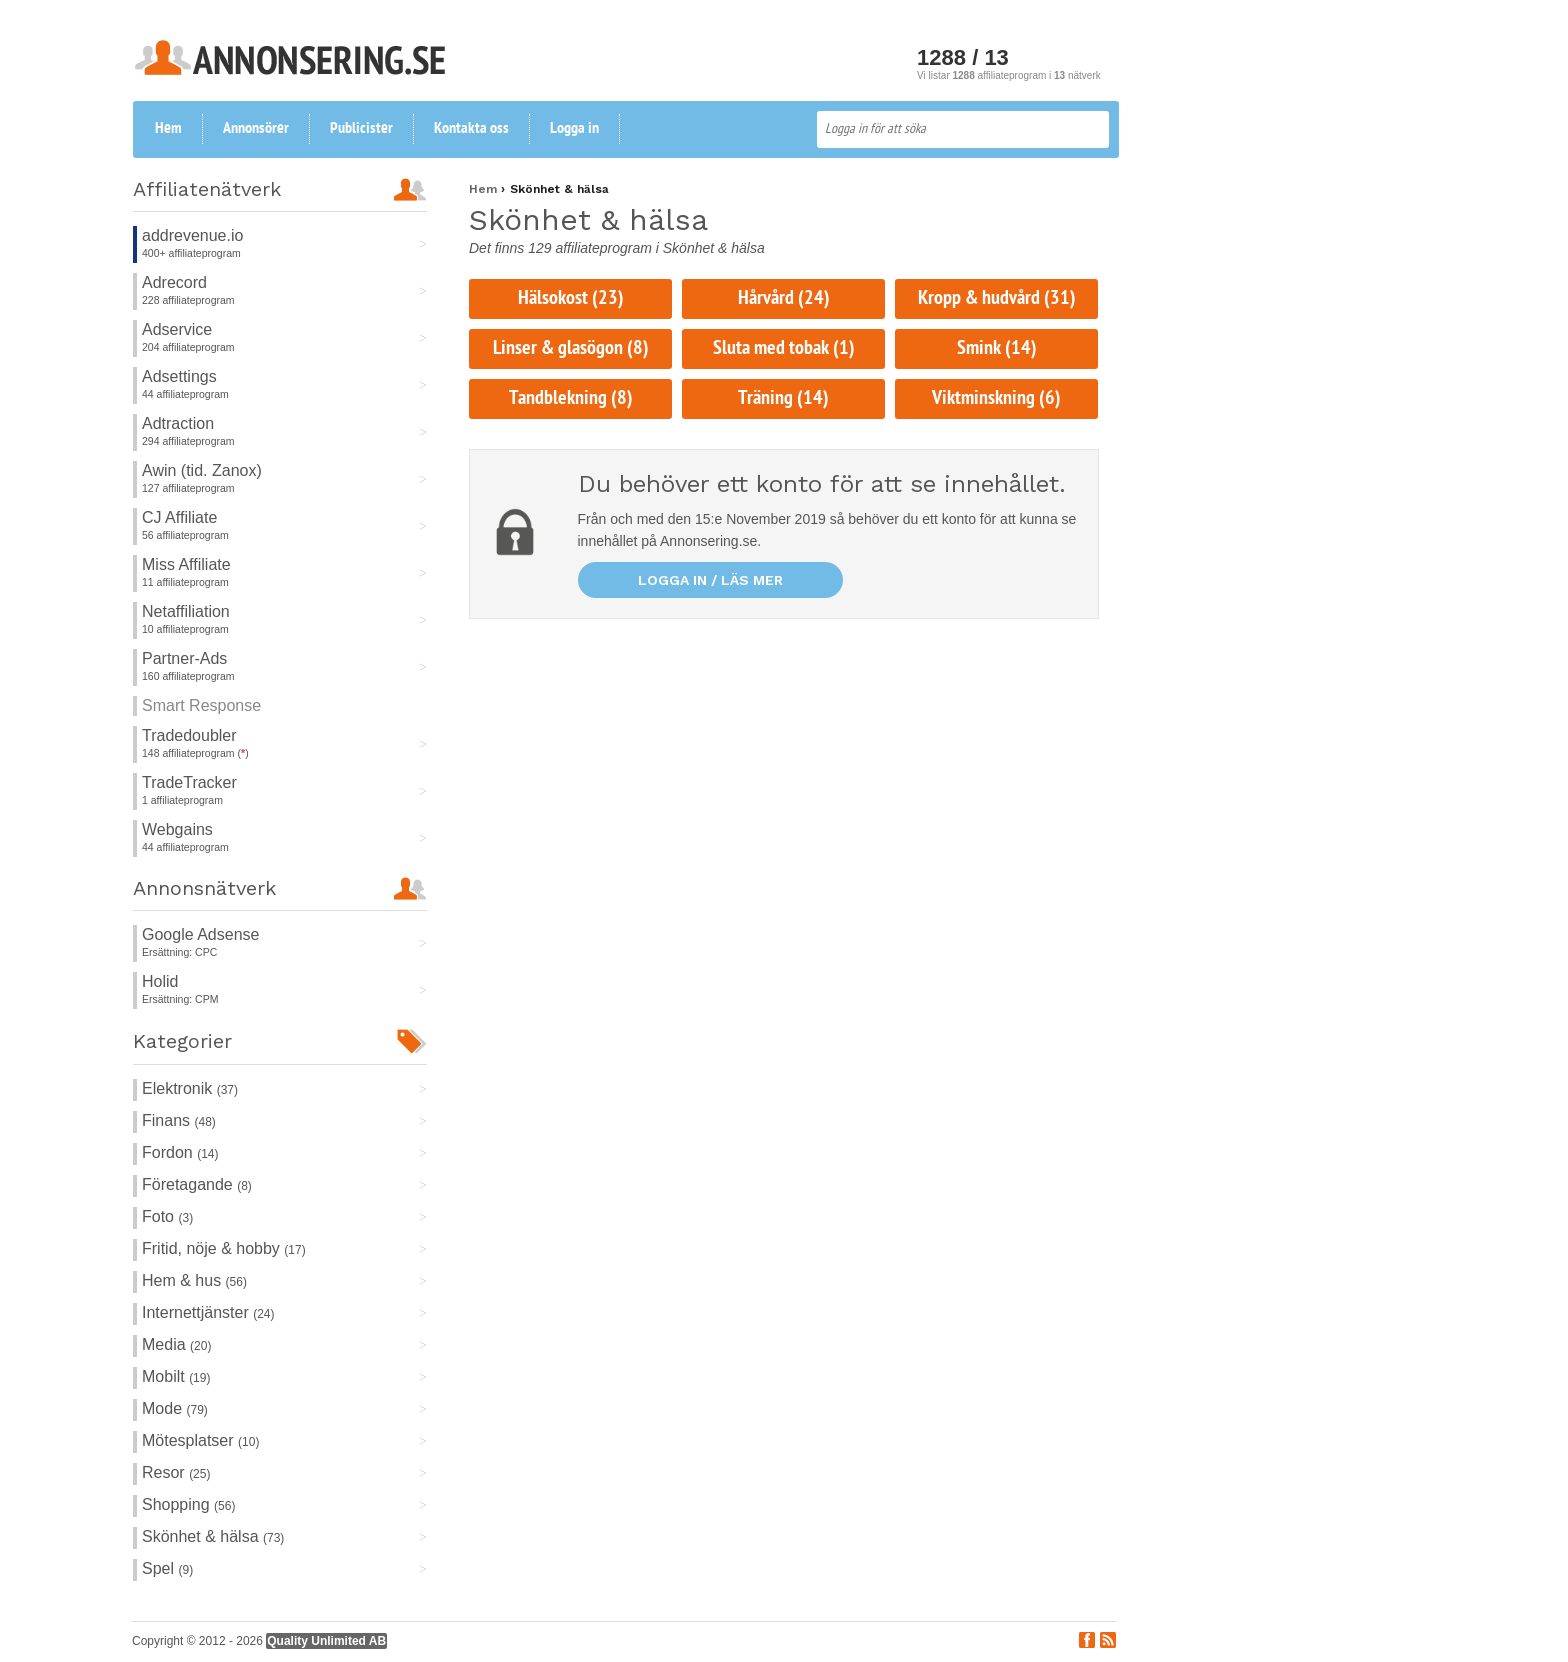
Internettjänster (208, 1312)
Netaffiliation (186, 611)
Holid (160, 981)
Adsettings (179, 376)
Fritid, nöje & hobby (224, 1248)
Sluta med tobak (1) (784, 349)
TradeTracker (189, 782)
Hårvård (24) (784, 299)
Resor (176, 1472)
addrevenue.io (192, 235)
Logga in (574, 129)
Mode (175, 1408)
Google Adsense (200, 934)
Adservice (177, 329)
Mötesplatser (200, 1440)
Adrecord (174, 282)
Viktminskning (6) (996, 399)
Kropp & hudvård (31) (997, 299)
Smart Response (201, 705)
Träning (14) (783, 399)
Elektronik (190, 1088)
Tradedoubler (189, 735)
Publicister (361, 129)
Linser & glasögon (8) (571, 349)
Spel (167, 1568)
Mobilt (176, 1376)
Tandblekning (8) (571, 399)
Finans (179, 1120)
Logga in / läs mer (710, 580)
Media (176, 1344)
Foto (167, 1216)
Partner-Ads (184, 658)
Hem (168, 129)
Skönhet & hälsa (213, 1536)
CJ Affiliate (179, 517)
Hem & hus (194, 1280)
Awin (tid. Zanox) (202, 470)
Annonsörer (256, 129)
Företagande (197, 1184)
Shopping (188, 1504)
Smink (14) (997, 349)
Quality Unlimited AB (326, 1641)
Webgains (177, 829)
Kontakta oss (471, 129)
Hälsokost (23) (571, 299)
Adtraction (178, 423)
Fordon (180, 1152)
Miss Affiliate (186, 564)
